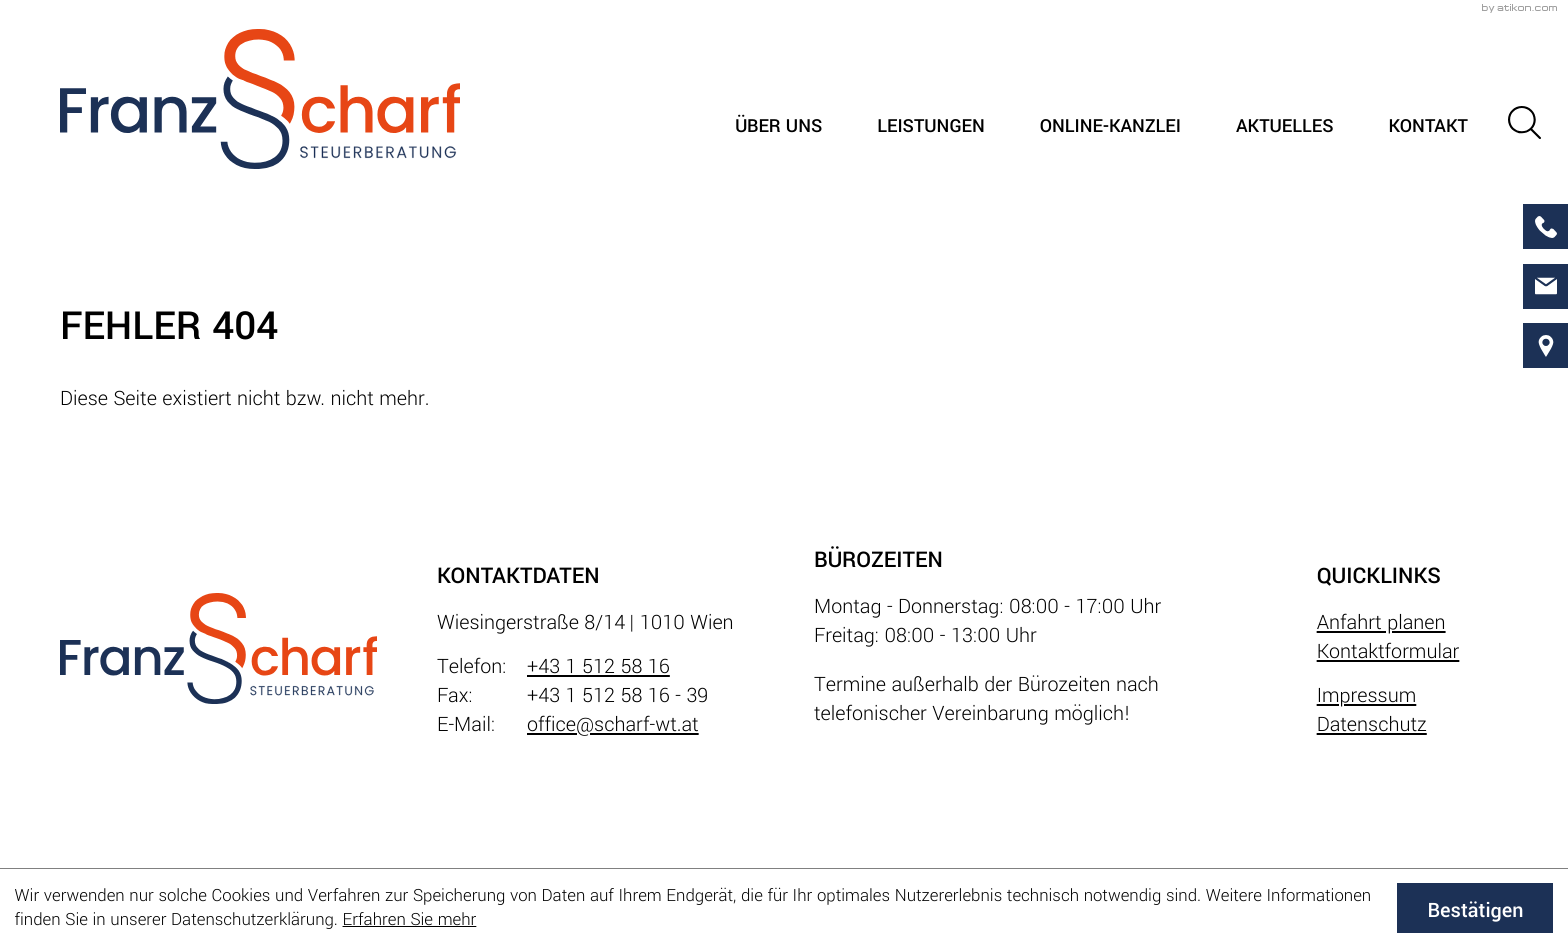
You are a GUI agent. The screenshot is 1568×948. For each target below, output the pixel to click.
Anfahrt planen (1381, 622)
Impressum (1367, 695)
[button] (1524, 122)
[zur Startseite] (260, 99)
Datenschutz (1372, 724)
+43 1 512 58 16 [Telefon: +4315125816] (598, 666)
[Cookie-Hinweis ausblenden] (1475, 908)
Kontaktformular (1388, 651)
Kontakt (1428, 127)
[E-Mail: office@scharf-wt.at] (1545, 286)
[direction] (1545, 345)
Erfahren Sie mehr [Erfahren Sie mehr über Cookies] (410, 919)
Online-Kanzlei (1110, 127)
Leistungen (931, 127)
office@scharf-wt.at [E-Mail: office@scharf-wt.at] (613, 724)
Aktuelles (1285, 127)
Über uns (778, 127)
